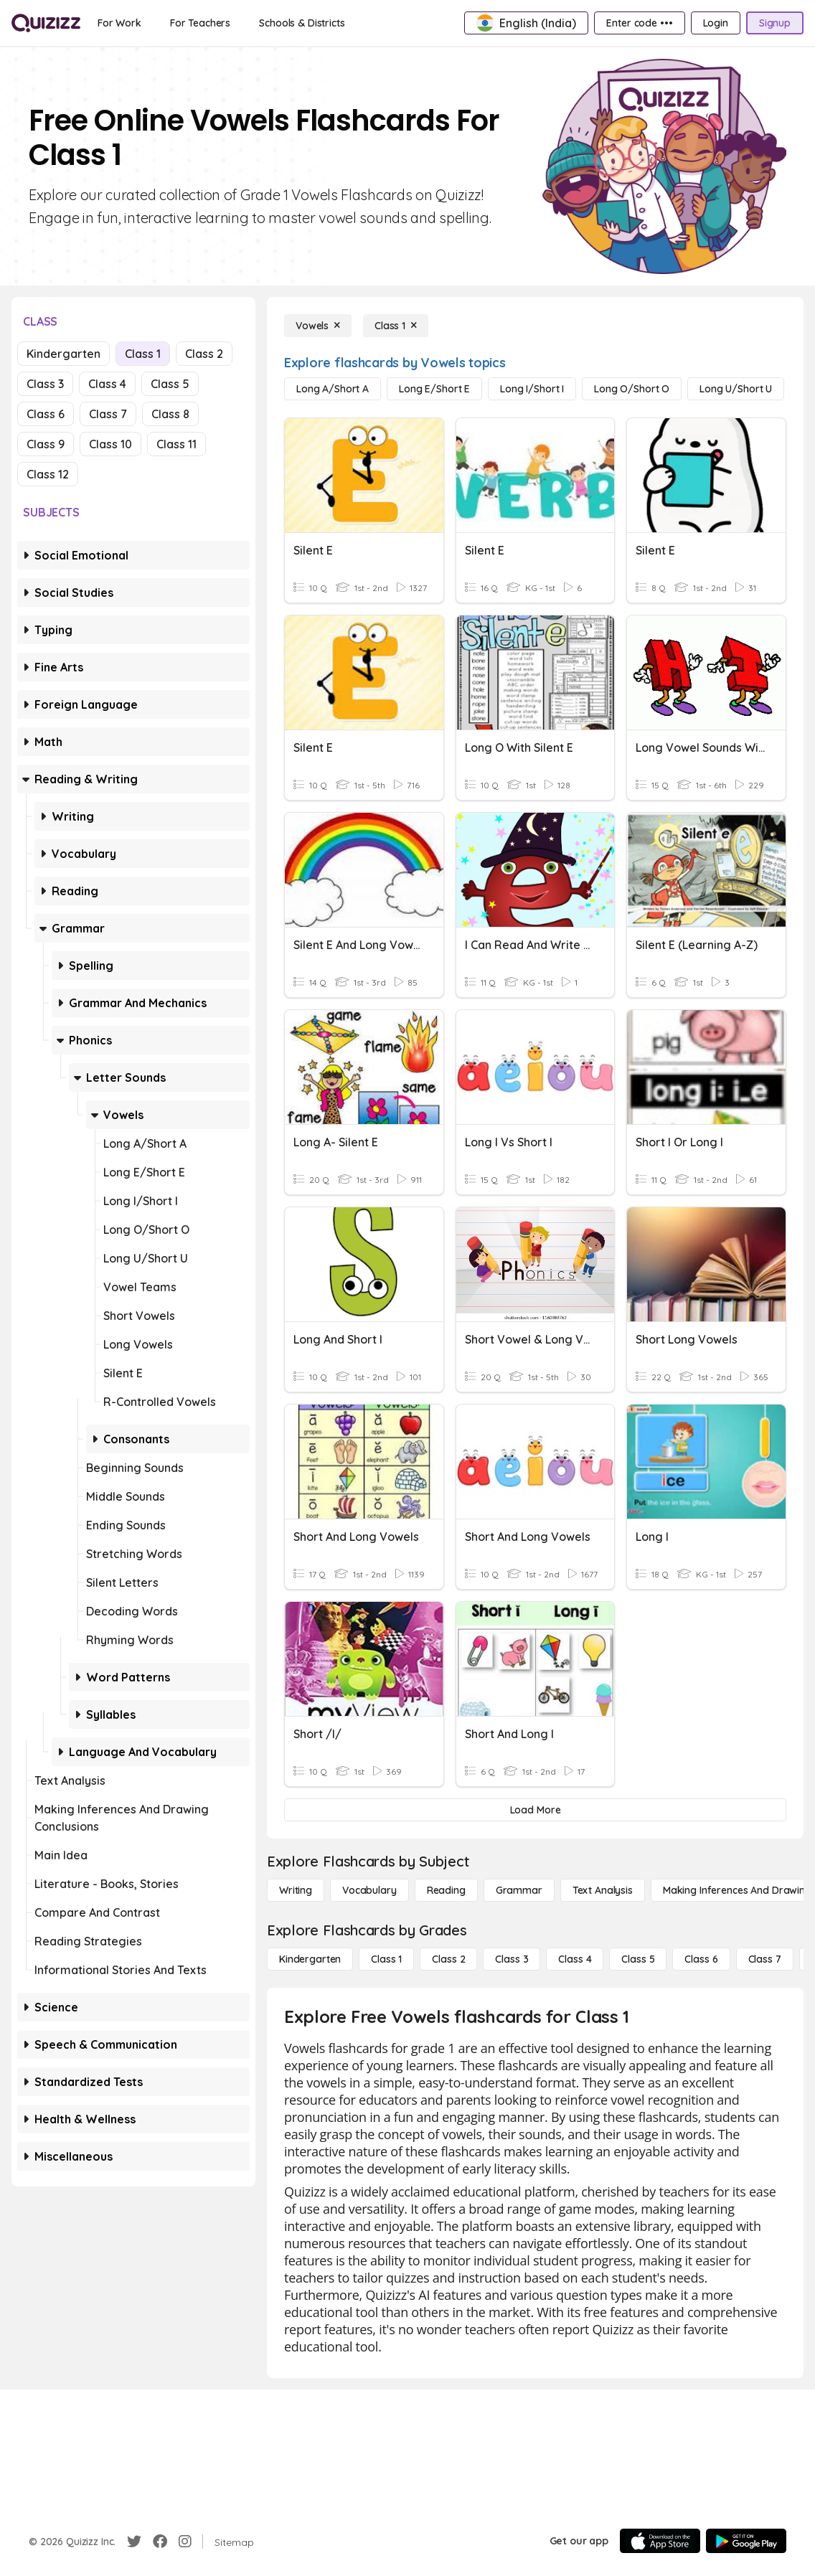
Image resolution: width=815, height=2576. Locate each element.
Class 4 (107, 384)
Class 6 (46, 414)
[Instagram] (185, 2541)
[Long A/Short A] (332, 388)
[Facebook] (160, 2541)
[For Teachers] (200, 22)
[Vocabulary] (369, 1890)
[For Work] (119, 22)
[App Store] (660, 2541)
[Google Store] (746, 2541)
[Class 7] (764, 1959)
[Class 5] (637, 1959)
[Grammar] (519, 1890)
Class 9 (46, 444)
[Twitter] (134, 2541)
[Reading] (446, 1890)
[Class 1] (395, 325)
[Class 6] (701, 1959)
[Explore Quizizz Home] (45, 23)
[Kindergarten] (310, 1959)
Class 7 (108, 414)
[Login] (715, 22)
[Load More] (535, 1809)
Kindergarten (63, 353)
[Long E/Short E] (434, 388)
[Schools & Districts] (302, 22)
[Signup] (775, 22)
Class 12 (48, 474)
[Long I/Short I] (532, 388)
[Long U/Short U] (735, 388)
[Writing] (295, 1890)
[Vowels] (318, 325)
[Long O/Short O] (632, 388)
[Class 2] (448, 1959)
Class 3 (45, 384)
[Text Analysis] (602, 1890)
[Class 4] (574, 1959)
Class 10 (110, 444)
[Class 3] (511, 1959)
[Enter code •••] (639, 22)
